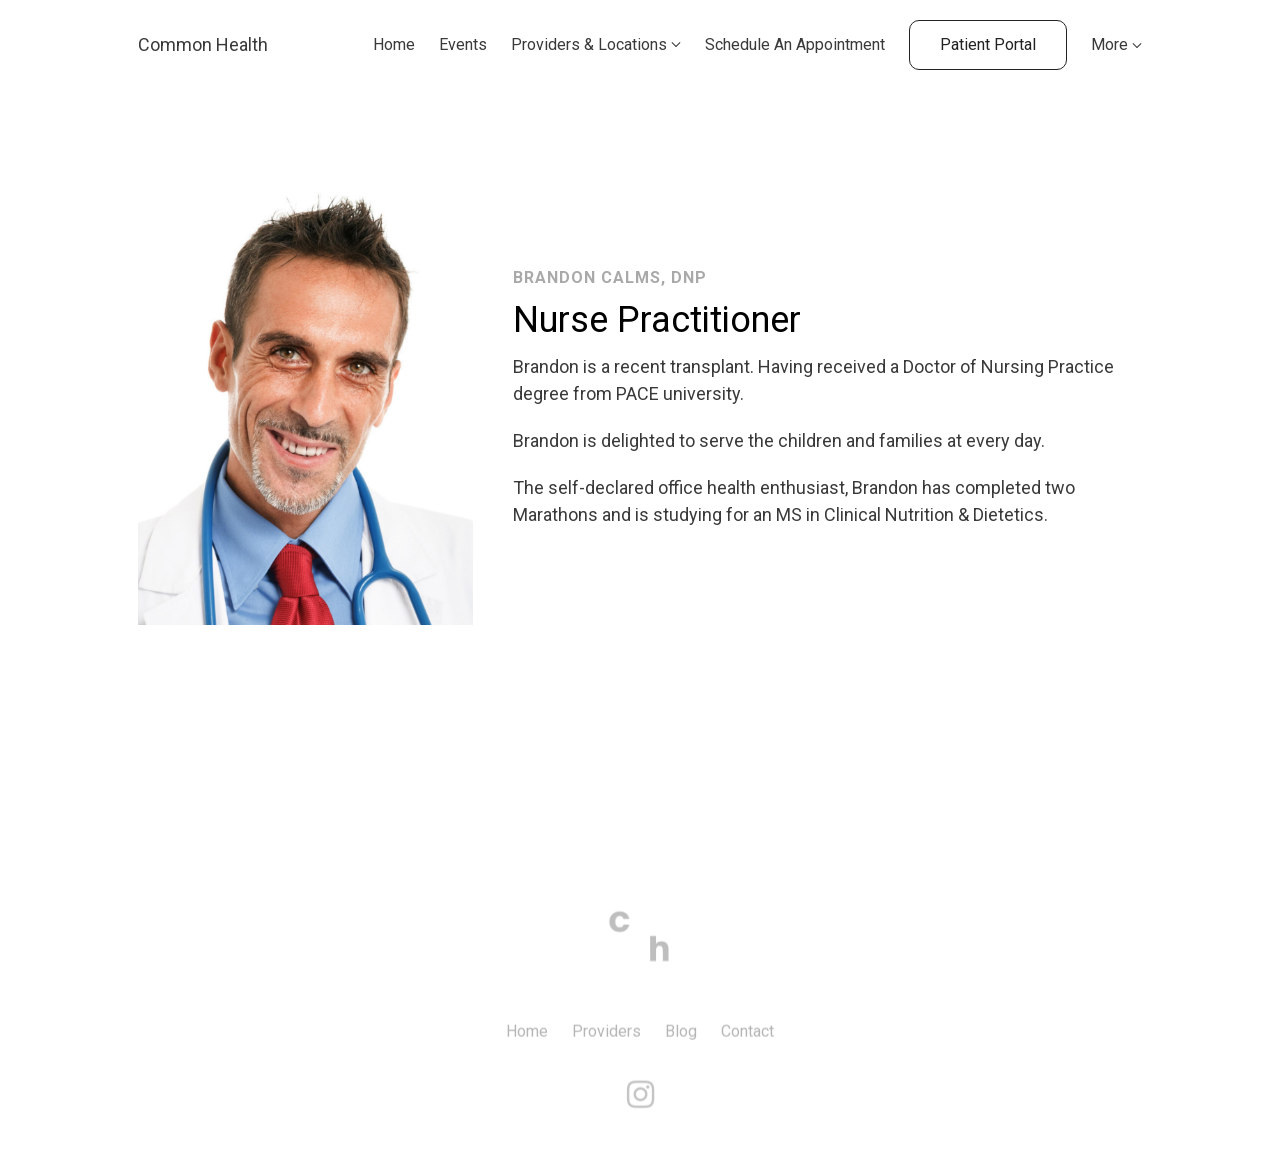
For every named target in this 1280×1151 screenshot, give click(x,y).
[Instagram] (640, 1107)
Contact (747, 1043)
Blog (681, 1043)
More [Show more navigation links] (1116, 44)
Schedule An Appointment (795, 44)
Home (394, 44)
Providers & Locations (589, 44)
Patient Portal (988, 44)
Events (463, 44)
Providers (606, 1043)
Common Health (203, 44)
